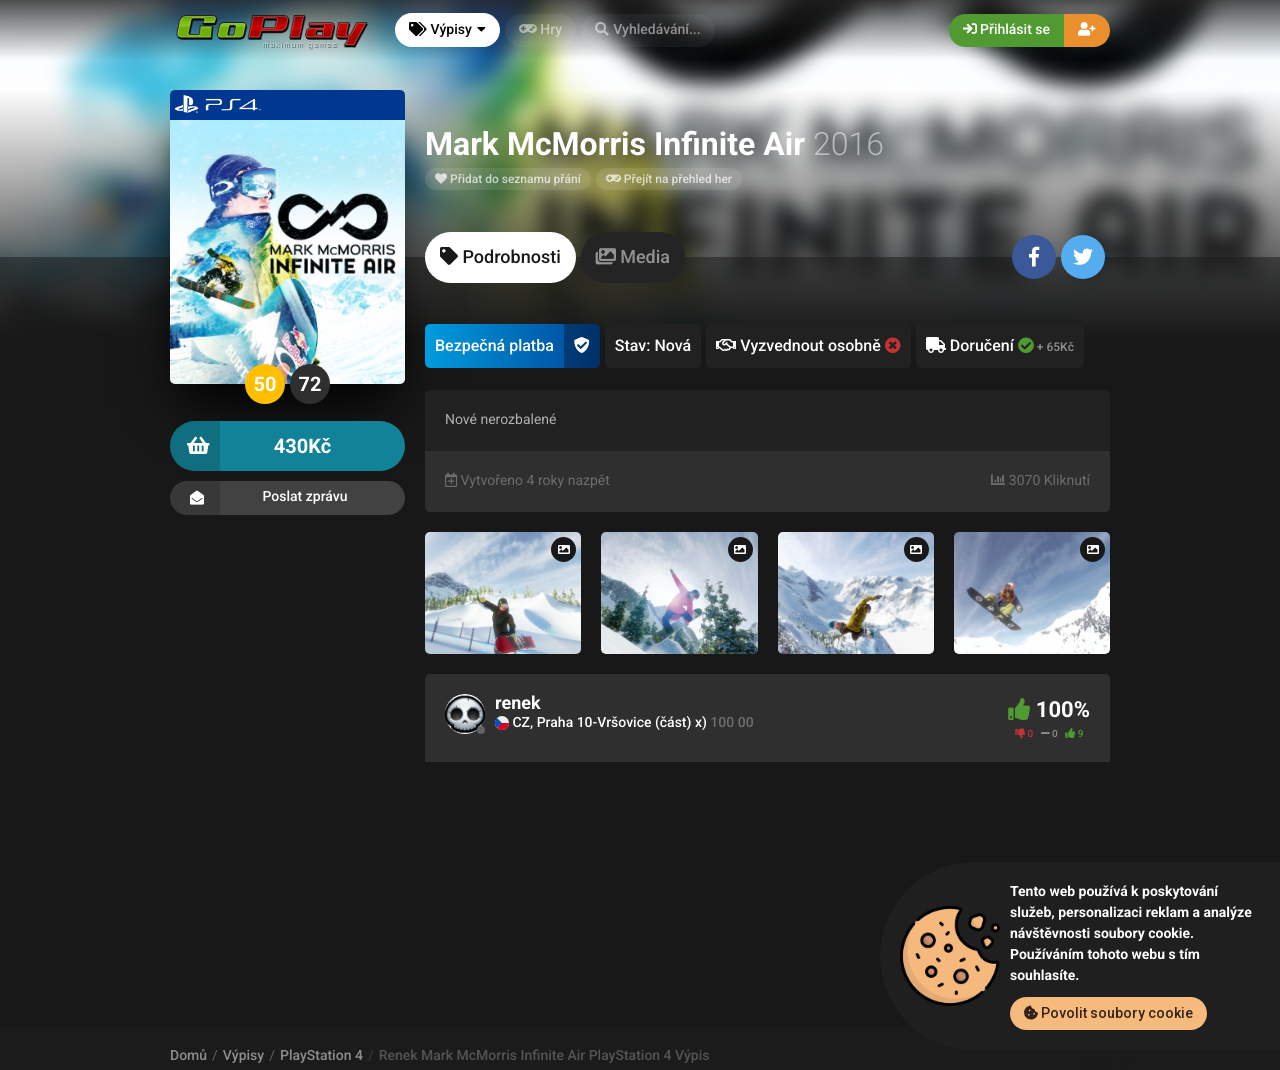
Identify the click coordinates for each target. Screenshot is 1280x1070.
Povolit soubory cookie (1108, 1013)
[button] (648, 30)
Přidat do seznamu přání (508, 179)
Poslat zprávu (287, 498)
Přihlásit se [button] (1006, 30)
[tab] (500, 257)
